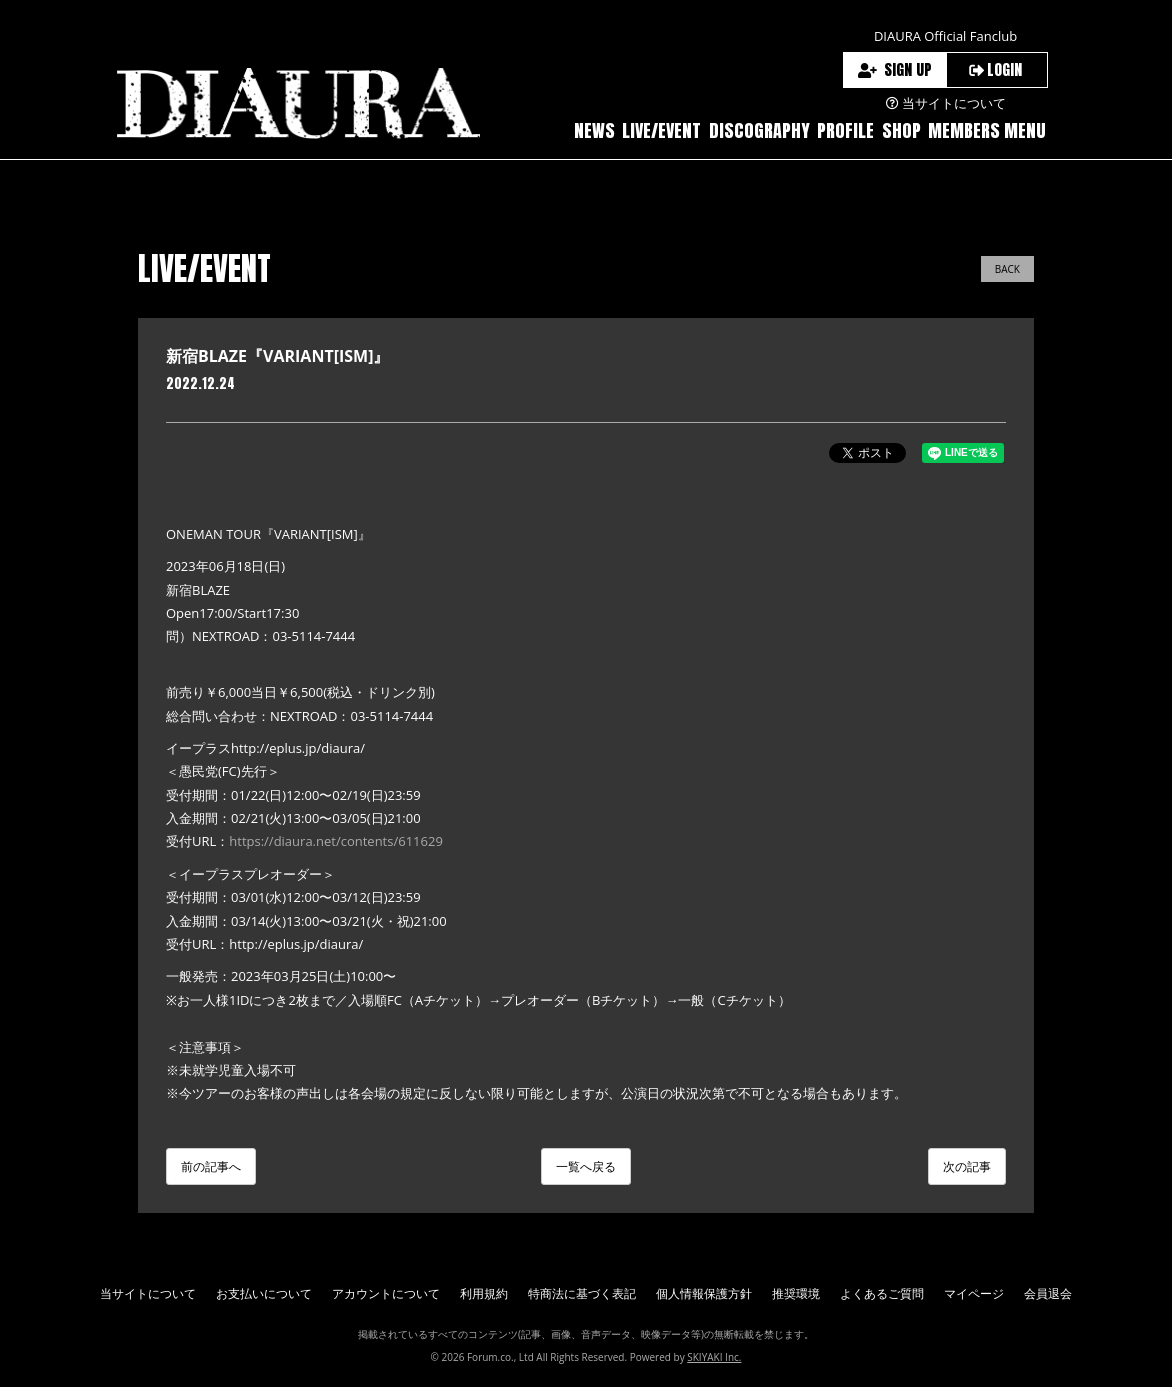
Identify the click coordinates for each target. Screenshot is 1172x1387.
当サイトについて (148, 1293)
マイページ (974, 1293)
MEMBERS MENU (987, 130)
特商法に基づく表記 (582, 1293)
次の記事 (967, 1166)
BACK (1007, 269)
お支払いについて (264, 1293)
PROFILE (845, 130)
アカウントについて (386, 1293)
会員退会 (1048, 1293)
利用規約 (484, 1293)
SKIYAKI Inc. (714, 1357)
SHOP (901, 130)
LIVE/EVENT (661, 130)
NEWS (594, 130)
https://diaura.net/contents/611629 (336, 841)
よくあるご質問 (882, 1293)
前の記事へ (211, 1166)
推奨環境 (796, 1293)
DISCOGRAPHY (759, 130)
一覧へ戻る (586, 1166)
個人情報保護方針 (704, 1293)
